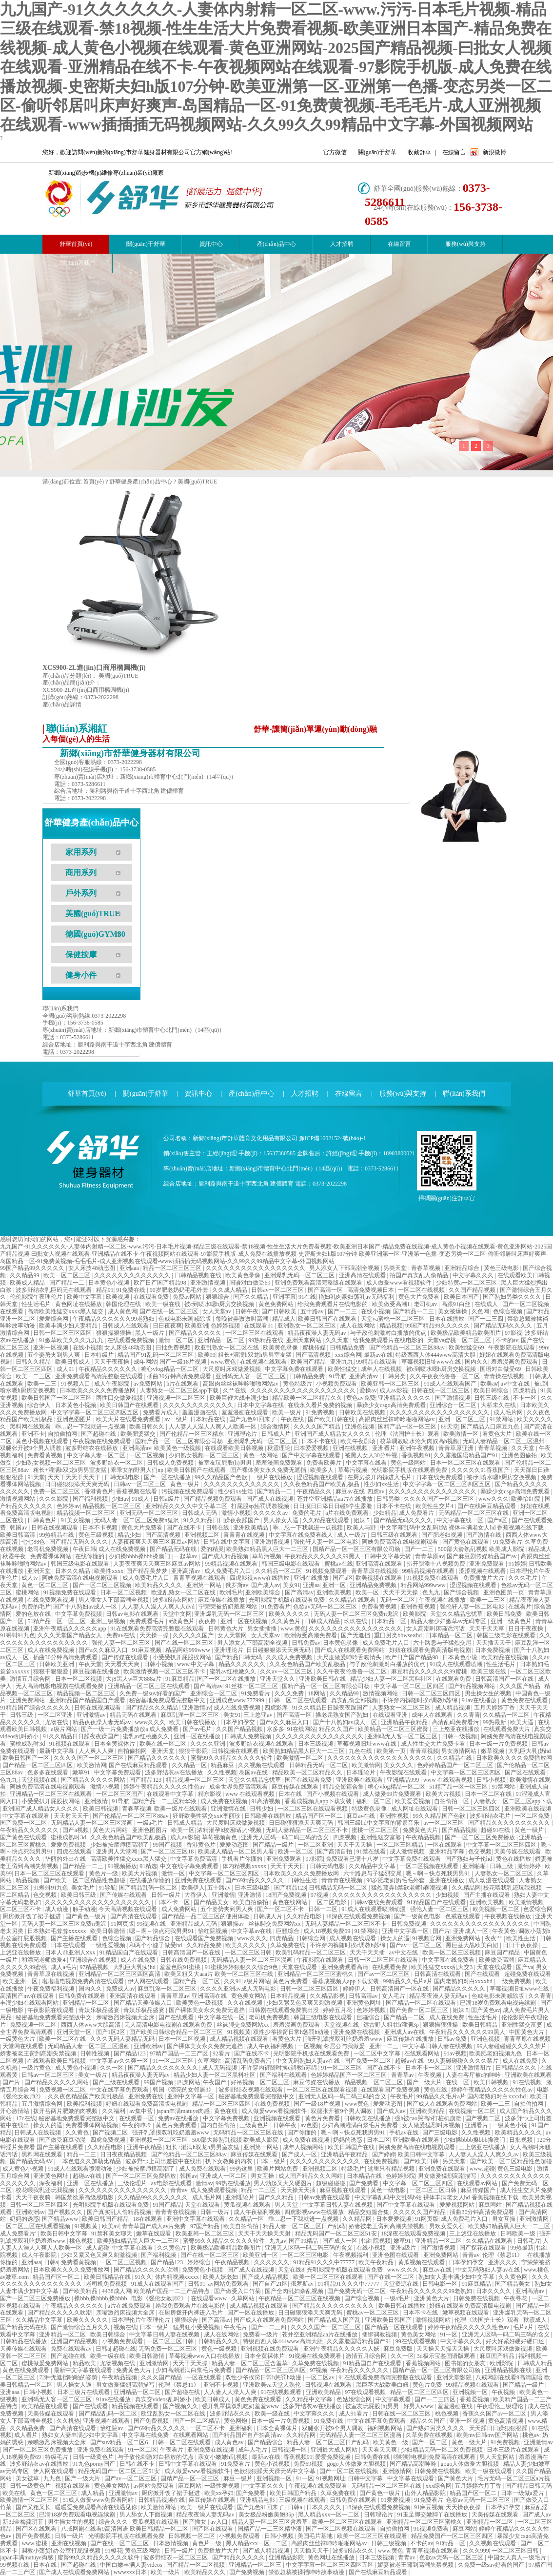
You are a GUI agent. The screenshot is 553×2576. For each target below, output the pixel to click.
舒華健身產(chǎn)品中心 (140, 481)
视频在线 (125, 2327)
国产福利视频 (91, 1498)
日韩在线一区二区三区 (441, 1390)
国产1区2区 (111, 2032)
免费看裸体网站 (51, 1556)
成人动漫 (57, 1909)
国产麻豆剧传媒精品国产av (482, 1556)
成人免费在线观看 (203, 2168)
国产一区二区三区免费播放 (480, 1837)
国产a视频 (76, 1830)
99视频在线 (152, 1923)
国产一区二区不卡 (281, 1909)
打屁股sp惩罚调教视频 (261, 1506)
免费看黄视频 (45, 1455)
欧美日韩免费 (505, 1613)
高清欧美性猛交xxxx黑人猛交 (66, 1311)
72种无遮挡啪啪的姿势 (69, 2377)
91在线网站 (301, 1729)
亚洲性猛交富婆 (381, 1837)
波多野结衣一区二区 (117, 1462)
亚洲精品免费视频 (374, 1585)
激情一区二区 (176, 1340)
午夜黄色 (503, 1931)
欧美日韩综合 (492, 1390)
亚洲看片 (384, 1448)
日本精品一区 (389, 1621)
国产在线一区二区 (391, 2277)
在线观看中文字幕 (171, 1794)
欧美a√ (110, 2226)
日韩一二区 (323, 1909)
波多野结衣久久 (231, 2413)
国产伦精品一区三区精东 (192, 1433)
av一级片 (175, 1419)
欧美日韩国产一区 (26, 1757)
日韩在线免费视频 (184, 1959)
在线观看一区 (137, 2118)
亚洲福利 (241, 2428)
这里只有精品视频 (392, 2168)
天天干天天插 (368, 1952)
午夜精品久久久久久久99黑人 (323, 1556)
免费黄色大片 (421, 1830)
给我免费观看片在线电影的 (333, 1304)
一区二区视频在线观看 (430, 1866)
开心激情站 (15, 2111)
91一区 (449, 2334)
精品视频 (391, 1325)
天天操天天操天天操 (443, 2348)
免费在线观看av (72, 2348)
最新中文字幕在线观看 (84, 2370)
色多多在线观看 (48, 1772)
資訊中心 (211, 244)
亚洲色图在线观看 (396, 2255)
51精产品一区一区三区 (57, 1621)
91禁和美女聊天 (112, 2233)
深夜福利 (51, 2183)
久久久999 (476, 2550)
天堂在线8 (291, 2269)
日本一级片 (272, 2161)
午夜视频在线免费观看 (103, 1441)
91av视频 (455, 2053)
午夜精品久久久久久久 (108, 1369)
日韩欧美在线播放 (268, 1815)
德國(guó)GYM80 (95, 934)
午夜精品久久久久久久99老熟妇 (114, 1318)
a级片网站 (64, 1729)
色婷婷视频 (226, 1325)
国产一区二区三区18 (168, 1851)
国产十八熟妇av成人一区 (85, 1606)
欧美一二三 (42, 1383)
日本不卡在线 (319, 1441)
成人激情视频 (408, 1851)
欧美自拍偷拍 (251, 1902)
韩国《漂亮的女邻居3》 (184, 2089)
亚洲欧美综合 (263, 1592)
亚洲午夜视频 (417, 1448)
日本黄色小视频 (109, 1282)
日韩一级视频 (460, 1736)
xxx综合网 (348, 1354)
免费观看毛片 (147, 1621)
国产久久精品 (251, 1296)
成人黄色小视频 (76, 2067)
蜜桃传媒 (314, 1347)
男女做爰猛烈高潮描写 (448, 2176)
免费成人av (120, 1988)
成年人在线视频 (382, 1369)
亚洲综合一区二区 (454, 1405)
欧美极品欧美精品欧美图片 (466, 1332)
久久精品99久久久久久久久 (153, 2197)
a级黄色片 (182, 1621)
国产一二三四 (486, 1318)
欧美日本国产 (462, 1296)
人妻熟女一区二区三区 (402, 1707)
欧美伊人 (193, 1887)
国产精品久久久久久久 (158, 1757)
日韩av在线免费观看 (377, 1902)
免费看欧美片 (324, 1462)
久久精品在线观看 (326, 1520)
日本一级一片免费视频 (499, 1743)
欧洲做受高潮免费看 (311, 1635)
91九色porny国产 (94, 2463)
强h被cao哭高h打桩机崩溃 (429, 2118)
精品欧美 (85, 2363)
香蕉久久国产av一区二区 (495, 2413)
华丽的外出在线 (66, 1858)
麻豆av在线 (350, 1491)
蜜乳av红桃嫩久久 (233, 1671)
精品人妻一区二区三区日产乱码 (304, 2226)
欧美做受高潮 (497, 1959)
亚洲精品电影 (258, 2499)
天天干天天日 (288, 1866)
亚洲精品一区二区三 (256, 2564)
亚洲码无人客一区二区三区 (251, 1376)
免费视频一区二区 (34, 2024)
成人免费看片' (19, 2233)
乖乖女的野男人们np (138, 1470)
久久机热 (68, 2420)
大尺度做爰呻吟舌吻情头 (350, 1657)
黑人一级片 (150, 1332)
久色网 (481, 1311)
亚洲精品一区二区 (222, 1340)
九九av (277, 2240)
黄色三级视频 (97, 1534)
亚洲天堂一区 (75, 2032)
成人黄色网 (122, 1311)
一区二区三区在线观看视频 (313, 1808)
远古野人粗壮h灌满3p (391, 2024)
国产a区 (498, 1520)
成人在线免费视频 (123, 1549)
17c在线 (26, 2118)
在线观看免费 (152, 1296)
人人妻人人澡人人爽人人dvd (158, 1606)
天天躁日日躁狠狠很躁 (499, 2428)
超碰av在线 (410, 2060)
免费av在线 (121, 1635)
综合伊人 (39, 1405)
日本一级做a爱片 (523, 2493)
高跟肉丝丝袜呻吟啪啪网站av (241, 1383)
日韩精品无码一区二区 (319, 1765)
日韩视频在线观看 (236, 1751)
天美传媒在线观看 (518, 1851)
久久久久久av (271, 1512)
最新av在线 (378, 1354)
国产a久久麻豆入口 (104, 1650)
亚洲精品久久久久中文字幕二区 (187, 1506)
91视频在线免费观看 (316, 2356)
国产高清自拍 (335, 1851)
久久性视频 (222, 1772)
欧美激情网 (91, 1765)
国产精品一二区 (405, 2017)
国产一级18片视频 (183, 1361)
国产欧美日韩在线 (332, 1419)
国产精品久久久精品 (152, 1707)
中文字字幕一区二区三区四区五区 (95, 1412)
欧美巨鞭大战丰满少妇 (240, 1397)
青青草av (403, 2075)
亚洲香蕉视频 (418, 1606)
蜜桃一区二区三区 (376, 1830)
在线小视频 (375, 1311)
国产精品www (60, 2218)
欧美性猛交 (343, 1369)
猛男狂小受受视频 (197, 2327)
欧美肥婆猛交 (138, 1433)
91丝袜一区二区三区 (252, 1686)
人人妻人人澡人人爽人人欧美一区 (213, 1426)
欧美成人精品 (28, 1282)
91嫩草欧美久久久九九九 (72, 1340)
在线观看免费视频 (131, 1340)
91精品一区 (451, 2543)
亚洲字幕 (284, 1296)
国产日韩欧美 (279, 1311)
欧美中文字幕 (85, 1296)
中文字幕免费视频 (79, 1613)
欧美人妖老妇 (221, 2277)
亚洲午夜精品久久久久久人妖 (342, 2348)
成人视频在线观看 (353, 1938)
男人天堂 (287, 2204)
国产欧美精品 (80, 2291)
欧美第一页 (391, 1751)
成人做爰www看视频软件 (399, 1282)
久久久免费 (290, 1693)
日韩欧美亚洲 (57, 1664)
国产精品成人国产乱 (335, 2319)
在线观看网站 (422, 2053)
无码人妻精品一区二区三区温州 (504, 1441)
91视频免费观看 (327, 1571)
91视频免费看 (432, 2528)
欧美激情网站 (159, 2507)
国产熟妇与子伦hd (469, 1858)
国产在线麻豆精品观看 (487, 1506)
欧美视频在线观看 (380, 1577)
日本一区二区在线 (489, 1794)
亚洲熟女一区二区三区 (307, 1325)
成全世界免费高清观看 (239, 1786)
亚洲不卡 (33, 1433)
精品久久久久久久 (242, 1664)
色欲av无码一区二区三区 (325, 1606)
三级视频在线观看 (303, 2499)
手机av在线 (404, 2132)
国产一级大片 (425, 2082)
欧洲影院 (502, 2363)
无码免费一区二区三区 (168, 2348)
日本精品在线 (208, 1419)
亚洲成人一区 (471, 1931)
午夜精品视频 (424, 1837)
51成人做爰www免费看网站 (98, 2499)
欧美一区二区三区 (67, 1275)
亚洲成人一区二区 (224, 2176)
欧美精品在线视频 (505, 1657)
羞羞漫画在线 (200, 1412)
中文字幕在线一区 (460, 1520)
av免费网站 (149, 1383)
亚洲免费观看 (487, 1563)
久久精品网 (466, 1887)
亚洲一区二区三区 (462, 1419)
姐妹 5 (362, 1520)
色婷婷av (68, 1506)
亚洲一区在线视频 (244, 1621)
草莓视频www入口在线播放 (205, 2356)
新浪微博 (494, 152)
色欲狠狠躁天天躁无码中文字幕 (275, 2471)
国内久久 (476, 1361)
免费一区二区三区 (57, 1491)
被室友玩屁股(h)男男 (225, 1462)
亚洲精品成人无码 (194, 1923)
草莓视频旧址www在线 (431, 1361)
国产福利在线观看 (284, 2075)
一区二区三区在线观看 (255, 1332)
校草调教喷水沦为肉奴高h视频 (420, 1441)
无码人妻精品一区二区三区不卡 (307, 1830)
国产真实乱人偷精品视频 (120, 2212)
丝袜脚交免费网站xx (275, 1923)
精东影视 (210, 1794)
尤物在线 (57, 1722)
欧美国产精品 (309, 1361)
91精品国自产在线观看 (437, 1902)
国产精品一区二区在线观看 (421, 2002)
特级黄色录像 (370, 1808)
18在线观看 (148, 2218)
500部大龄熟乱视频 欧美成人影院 (482, 1549)
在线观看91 (259, 1325)
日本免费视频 (493, 1650)
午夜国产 (215, 2082)
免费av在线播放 (179, 2118)
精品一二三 (82, 2154)
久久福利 (114, 2111)
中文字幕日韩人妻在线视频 (438, 2046)
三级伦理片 (133, 2183)
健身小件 (81, 975)
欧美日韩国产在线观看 (328, 1318)
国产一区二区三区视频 (103, 1585)
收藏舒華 (419, 152)
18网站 (317, 1693)
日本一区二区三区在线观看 (466, 1462)
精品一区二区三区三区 (173, 1268)
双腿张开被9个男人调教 (31, 1448)
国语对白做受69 (250, 1282)
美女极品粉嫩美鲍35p (267, 2514)
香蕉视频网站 (424, 2363)
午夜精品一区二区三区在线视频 (300, 2298)
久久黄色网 (513, 2277)
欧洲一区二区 (296, 1851)
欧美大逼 (522, 1722)
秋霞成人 (535, 2319)
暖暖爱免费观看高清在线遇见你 (96, 2507)
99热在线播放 (233, 2183)
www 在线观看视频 (448, 1779)
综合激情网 (275, 1426)
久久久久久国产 (194, 1635)
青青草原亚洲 (456, 1448)
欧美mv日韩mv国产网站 (488, 2435)
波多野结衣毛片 (491, 1815)
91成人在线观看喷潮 (457, 1664)
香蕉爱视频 (475, 2399)
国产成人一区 (300, 2154)
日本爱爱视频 (312, 1448)
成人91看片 (354, 2413)
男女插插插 (262, 1628)
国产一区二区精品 (197, 2420)
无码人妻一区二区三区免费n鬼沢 (137, 1520)
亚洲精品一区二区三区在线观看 (149, 1686)
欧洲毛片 (231, 1592)
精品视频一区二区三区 (112, 1506)
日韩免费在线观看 (83, 1995)
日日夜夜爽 (167, 1325)
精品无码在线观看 (134, 1714)
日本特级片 (99, 1354)
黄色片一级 (104, 1873)
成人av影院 (184, 1837)
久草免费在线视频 (316, 2363)
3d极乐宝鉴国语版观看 (447, 2356)
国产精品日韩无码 (239, 1657)
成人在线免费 (138, 1959)
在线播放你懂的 (150, 1880)
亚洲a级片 (403, 2247)
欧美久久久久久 (290, 1613)
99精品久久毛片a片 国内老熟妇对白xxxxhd (438, 1981)
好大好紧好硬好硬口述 (516, 2341)
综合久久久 (114, 2521)
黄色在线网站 (290, 1902)
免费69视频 (309, 2463)
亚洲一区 (334, 1585)
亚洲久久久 (503, 2262)
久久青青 (468, 1714)
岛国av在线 (254, 1772)
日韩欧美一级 (518, 2233)
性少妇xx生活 (382, 1484)
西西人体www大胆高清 (91, 2024)
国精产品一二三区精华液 (165, 1801)
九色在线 (361, 1751)
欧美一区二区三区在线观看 (329, 2277)
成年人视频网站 (304, 2147)
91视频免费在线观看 (433, 1577)
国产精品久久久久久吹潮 (146, 2269)
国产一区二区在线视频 (349, 2471)
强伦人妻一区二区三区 (122, 1642)
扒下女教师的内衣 (229, 2161)
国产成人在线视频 (270, 1498)
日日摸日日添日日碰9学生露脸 (333, 1506)
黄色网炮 (236, 2420)
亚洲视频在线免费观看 (270, 2348)
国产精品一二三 (414, 1311)
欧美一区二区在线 (63, 2038)
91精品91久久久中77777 (324, 2262)
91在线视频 (528, 2082)
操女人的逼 (395, 1938)
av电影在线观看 (172, 2183)
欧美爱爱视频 (413, 1801)
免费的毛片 (307, 1512)
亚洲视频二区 (202, 1534)
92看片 (222, 2053)
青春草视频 (426, 1268)
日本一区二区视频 (124, 1592)
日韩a (51, 2262)
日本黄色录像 (341, 1642)
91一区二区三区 (174, 2060)
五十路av (312, 1311)
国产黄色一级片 (86, 1916)
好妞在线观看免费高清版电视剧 (431, 1650)
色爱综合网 (538, 1909)
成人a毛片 (64, 1967)
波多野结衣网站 (174, 1599)
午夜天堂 (90, 1664)
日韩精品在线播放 (24, 2341)
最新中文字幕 (57, 1751)
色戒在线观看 (463, 1916)
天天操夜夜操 (464, 2507)
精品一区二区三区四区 (222, 2103)
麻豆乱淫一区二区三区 (190, 1714)
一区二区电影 (329, 1902)
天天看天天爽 (122, 1664)
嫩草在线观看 (154, 2233)
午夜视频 (430, 2075)
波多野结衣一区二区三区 (176, 2557)
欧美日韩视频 (101, 1808)
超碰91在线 (496, 1830)
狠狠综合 (218, 1296)
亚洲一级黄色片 (512, 1621)
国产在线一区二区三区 (169, 1311)
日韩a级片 (166, 1498)
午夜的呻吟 (137, 2125)
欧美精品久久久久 (159, 1585)
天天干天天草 (487, 1628)
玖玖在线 (356, 1621)
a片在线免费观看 (347, 1512)
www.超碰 (481, 2168)
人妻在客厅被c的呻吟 (474, 2075)
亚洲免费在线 (146, 2096)
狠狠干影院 (193, 1751)
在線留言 (454, 152)
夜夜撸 (207, 1621)
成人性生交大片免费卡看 (434, 1743)
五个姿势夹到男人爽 (54, 1354)
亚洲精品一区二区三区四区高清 (120, 1974)
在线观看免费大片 (507, 1729)
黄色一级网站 (261, 1455)
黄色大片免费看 (419, 1296)
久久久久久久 (272, 2262)
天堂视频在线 (39, 1779)
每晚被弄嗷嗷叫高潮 (243, 1318)
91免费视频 (320, 1412)
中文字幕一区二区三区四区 (410, 1686)
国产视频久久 (65, 2212)
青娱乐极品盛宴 (100, 2010)
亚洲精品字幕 (447, 1851)
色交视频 (480, 1851)
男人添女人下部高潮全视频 (345, 1268)
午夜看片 (172, 2449)
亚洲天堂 (39, 1571)
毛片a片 (523, 2327)
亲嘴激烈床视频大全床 (126, 2017)
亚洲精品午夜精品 (405, 1722)
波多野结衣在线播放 (92, 1448)
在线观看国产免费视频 (205, 1938)
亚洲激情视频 (208, 1282)
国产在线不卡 (184, 1527)
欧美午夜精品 (376, 2262)
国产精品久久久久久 (196, 1332)
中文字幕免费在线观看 (295, 1369)
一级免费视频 (514, 1981)
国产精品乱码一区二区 (149, 1887)
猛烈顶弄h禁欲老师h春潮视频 (410, 1887)
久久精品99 (25, 1275)
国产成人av (265, 1585)
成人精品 (93, 2493)
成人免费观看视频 (214, 2190)
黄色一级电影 (389, 2190)
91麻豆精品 (180, 1678)
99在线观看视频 (416, 2341)
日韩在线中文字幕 (227, 1541)
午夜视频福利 (351, 2255)
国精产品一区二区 (197, 1981)
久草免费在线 (288, 1945)
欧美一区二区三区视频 (452, 1952)
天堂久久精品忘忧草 (457, 1613)
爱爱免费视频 (69, 1844)
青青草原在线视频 (375, 1571)
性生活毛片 (36, 1304)
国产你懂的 (302, 2132)
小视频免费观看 (337, 1383)
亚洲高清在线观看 (363, 1275)
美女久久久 (399, 1765)
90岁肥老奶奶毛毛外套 (180, 1290)
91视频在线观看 (70, 1743)
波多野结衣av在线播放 (174, 1772)
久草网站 (210, 2060)
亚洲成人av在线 (405, 2032)
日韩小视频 (159, 1664)
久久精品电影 (304, 1916)
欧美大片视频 (444, 1794)
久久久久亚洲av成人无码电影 (238, 1988)
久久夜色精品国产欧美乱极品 (322, 1484)
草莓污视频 (353, 1470)
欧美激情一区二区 (300, 1757)
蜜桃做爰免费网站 (45, 2363)
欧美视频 (118, 1296)
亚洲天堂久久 (278, 1678)
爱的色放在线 (34, 1613)
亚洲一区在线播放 (198, 1736)
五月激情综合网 (42, 2103)
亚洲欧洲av (149, 2046)
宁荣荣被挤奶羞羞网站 (228, 1606)
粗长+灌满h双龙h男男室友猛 (255, 1354)
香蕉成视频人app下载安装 (319, 1801)
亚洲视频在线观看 (278, 2118)
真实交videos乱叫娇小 (164, 2399)
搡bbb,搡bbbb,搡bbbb (101, 2298)
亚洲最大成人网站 (335, 2449)
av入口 (219, 2521)
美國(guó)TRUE (92, 913)
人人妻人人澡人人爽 (231, 2392)
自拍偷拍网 (63, 1433)
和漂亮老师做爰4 (44, 1959)
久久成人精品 (230, 1290)
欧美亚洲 (196, 1325)
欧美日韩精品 (480, 2024)
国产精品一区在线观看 (395, 2327)
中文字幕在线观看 (26, 1815)
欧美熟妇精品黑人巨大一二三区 (268, 1549)
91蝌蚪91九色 (17, 1635)
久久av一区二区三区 (287, 1671)
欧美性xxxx (108, 1571)
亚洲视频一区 (471, 2392)
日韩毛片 (528, 2240)
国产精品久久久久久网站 (94, 1779)
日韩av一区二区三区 (278, 1290)
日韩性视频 (95, 2053)
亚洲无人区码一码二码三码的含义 (285, 1837)
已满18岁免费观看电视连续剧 (498, 2002)
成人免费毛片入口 (228, 1571)
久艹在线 (235, 1390)
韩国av (19, 1527)
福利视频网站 (385, 2428)
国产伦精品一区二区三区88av (407, 1347)
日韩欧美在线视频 (363, 1412)
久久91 (232, 1981)
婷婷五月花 (338, 2010)
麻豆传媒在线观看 (296, 1786)
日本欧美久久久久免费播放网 (98, 1390)
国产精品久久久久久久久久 (163, 2067)
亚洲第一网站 (204, 1585)
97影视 (513, 1332)
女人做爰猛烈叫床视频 (432, 2125)
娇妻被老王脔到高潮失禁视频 (39, 2053)
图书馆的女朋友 (466, 2363)
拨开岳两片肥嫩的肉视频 (66, 2111)
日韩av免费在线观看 (325, 2197)
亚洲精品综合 (462, 1268)
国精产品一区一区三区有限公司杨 (179, 1441)
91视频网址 (330, 2478)
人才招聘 (342, 244)
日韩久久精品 (34, 1361)
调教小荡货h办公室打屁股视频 (61, 2550)
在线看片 (520, 1606)
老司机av (426, 1304)
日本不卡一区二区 (429, 2067)
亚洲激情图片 (474, 2067)
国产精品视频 (460, 1830)
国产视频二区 (483, 2118)
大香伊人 (196, 1895)
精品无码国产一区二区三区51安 (336, 2233)
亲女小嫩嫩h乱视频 (223, 2457)
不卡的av (506, 1340)
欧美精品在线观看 (45, 2406)
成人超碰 (97, 2247)
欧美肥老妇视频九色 (496, 2053)
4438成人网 (116, 2291)
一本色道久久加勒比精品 (89, 2161)
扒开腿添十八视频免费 (437, 1563)
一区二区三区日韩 (249, 1952)
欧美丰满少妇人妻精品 (69, 1325)
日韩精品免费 (348, 1347)
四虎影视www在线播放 (260, 1577)
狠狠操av (233, 1923)
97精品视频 (94, 1967)
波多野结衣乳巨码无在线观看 (54, 1290)
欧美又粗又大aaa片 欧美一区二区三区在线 (219, 1974)
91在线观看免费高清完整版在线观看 (157, 1628)
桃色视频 (81, 2240)
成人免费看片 (417, 1512)
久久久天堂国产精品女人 (70, 1635)
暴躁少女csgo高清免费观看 (391, 1405)
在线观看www (209, 2298)
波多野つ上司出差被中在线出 (164, 2161)
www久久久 (493, 1498)
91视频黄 (239, 2032)
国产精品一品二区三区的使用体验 (206, 1916)
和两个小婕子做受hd (156, 1945)
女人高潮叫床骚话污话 (436, 1628)
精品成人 (284, 1318)
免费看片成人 (161, 1412)
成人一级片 (352, 1534)
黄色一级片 (185, 1484)
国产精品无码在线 (174, 1549)
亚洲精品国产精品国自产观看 (88, 1700)
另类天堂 (395, 1268)
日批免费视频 (174, 1347)
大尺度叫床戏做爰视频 (232, 1369)
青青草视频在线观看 (200, 1577)
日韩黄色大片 (226, 1628)
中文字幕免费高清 (194, 1858)
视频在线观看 (73, 2485)
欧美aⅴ (489, 1383)
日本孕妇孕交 (238, 1722)
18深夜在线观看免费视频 (359, 1916)
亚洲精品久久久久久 (405, 1397)
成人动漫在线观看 (492, 1880)
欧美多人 (322, 1470)
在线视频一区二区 (473, 2111)
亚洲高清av (364, 1376)
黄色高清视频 (506, 2420)
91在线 (307, 1296)
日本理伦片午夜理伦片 (142, 2319)
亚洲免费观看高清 (345, 1967)
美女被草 (28, 2478)
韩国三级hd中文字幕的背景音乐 (379, 1822)
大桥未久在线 (499, 1405)
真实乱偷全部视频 (355, 1700)
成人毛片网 (509, 1412)
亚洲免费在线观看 (199, 1880)
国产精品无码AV (32, 2161)
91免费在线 (131, 1290)
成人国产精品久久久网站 (311, 2176)
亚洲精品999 (403, 1779)
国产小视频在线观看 (333, 1794)
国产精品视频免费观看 (213, 1498)
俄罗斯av (236, 1585)
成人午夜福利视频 (271, 2046)
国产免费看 (364, 2183)
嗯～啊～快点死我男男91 (439, 1873)
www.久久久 (403, 2269)
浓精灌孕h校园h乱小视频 (230, 1830)
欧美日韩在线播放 (193, 1722)
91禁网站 (502, 1419)
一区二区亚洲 (56, 1714)
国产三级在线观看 (117, 2082)
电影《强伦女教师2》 (159, 2298)
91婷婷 (517, 1563)
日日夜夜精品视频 (124, 2154)
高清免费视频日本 (371, 1290)
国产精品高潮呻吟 (414, 2463)
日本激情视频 (171, 2543)
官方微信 (335, 152)
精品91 (105, 1290)
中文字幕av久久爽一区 (120, 2060)
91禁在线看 (371, 1851)
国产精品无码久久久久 (503, 1325)
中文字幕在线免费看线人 (302, 1534)
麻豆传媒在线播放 (222, 1599)
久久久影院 (54, 1498)
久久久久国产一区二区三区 (439, 1498)
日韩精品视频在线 (199, 1275)
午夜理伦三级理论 (500, 2406)
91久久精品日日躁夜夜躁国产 (222, 1520)
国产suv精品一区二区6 (120, 2442)
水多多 (275, 1729)
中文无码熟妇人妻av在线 (308, 2060)
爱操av (367, 1390)
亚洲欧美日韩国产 (389, 2319)
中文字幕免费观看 (118, 1772)
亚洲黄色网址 (364, 2002)
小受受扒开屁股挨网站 (183, 1657)
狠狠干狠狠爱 (51, 1671)
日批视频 (521, 2139)
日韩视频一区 (290, 2449)
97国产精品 (205, 2226)
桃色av (530, 2435)
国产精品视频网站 (472, 1686)
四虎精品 (525, 1390)
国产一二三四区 (436, 2399)
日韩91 (196, 2283)
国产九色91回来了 (253, 1419)
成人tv (30, 1577)
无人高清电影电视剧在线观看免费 (60, 1686)
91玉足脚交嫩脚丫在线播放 (433, 2514)
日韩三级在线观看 (395, 1534)
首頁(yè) (93, 481)
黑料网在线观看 (31, 1426)
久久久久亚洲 (208, 1743)
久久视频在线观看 (262, 1765)
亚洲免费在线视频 (357, 2032)
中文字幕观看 (393, 2399)
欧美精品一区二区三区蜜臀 (394, 1729)
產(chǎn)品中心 (276, 244)
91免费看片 (507, 1541)
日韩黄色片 (42, 1520)
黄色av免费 (360, 1397)
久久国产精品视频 (473, 1290)
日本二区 (378, 2139)
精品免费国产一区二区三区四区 (452, 2536)
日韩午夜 (246, 1311)
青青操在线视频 (505, 1376)
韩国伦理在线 (124, 1304)
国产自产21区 (270, 2283)
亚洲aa (311, 1585)
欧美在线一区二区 (163, 1743)
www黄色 (358, 2103)
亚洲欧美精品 (251, 1527)
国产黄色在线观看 (466, 1541)
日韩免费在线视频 (477, 2298)
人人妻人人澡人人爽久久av (484, 2154)
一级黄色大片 (18, 2038)
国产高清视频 (314, 1354)
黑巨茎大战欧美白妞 (473, 1945)
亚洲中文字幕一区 (406, 1931)
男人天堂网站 (497, 2457)
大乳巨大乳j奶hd (529, 1751)
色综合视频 (508, 1311)
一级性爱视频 (108, 1945)
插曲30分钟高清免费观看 (180, 1376)
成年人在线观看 (433, 1714)
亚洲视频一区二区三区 (177, 1397)
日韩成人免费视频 (171, 1462)
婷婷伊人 (355, 1988)
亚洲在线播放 (312, 1577)
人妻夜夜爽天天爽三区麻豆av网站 (156, 1541)
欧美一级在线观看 (489, 2471)
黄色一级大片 (470, 2442)
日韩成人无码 (200, 1512)
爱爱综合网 (54, 1318)
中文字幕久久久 (474, 1275)
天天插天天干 (494, 1642)
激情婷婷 (529, 1866)
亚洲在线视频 (351, 1448)
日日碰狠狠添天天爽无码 (78, 1484)
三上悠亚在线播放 (457, 1729)
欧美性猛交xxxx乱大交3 (442, 1967)
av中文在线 (516, 1383)
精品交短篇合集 (344, 1786)
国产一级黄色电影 (418, 1916)
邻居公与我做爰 (345, 2046)
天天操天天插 (298, 2190)
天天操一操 (154, 1635)
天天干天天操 (401, 1592)
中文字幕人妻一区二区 (97, 1455)
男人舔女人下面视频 (146, 2514)
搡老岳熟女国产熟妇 (343, 1714)
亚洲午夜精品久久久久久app (70, 1628)
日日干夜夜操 (526, 1628)
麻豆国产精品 (503, 1952)
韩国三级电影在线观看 (81, 1563)
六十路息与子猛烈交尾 (443, 1642)
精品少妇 (130, 1534)
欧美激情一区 (461, 1433)
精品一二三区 (259, 2190)
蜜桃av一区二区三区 (373, 2312)
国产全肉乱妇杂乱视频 (295, 2291)
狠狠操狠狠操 (114, 1332)
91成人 (141, 1498)
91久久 (143, 2277)
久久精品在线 (455, 1757)
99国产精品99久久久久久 (33, 1268)
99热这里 (242, 2168)
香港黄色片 (99, 1491)
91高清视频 (266, 1801)
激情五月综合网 (31, 1678)
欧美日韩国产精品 (106, 2218)
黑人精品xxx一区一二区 (329, 2514)
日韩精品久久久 (516, 2067)
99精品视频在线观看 (232, 1563)
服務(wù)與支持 (465, 244)
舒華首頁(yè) (87, 1093)
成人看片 (26, 2435)
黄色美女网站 (249, 1995)
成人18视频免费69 (327, 1931)
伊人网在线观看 (149, 1981)
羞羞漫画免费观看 (515, 1361)
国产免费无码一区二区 (357, 2291)
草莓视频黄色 (220, 1837)
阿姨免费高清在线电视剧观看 (400, 1541)
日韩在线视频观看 (55, 1527)
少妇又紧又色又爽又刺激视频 (305, 2002)
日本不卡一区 (173, 1902)
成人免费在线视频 (224, 1801)
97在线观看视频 (366, 2392)
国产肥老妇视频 (442, 1534)
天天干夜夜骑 (34, 2197)
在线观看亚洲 (391, 1714)
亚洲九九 (342, 1361)
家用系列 (81, 852)
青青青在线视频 (244, 1534)
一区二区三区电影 (306, 2255)
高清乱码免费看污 (456, 1722)
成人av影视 (393, 1390)
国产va (524, 1967)
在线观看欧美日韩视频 (235, 1448)
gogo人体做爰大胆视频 (357, 2463)
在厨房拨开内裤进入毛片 (380, 1477)
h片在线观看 (183, 1383)
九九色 (52, 2478)
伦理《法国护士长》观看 (408, 1433)
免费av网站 (188, 1296)
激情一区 (173, 1873)
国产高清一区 (326, 1290)
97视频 (320, 1895)
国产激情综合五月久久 (81, 2327)
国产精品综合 (153, 1938)
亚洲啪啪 (474, 1866)
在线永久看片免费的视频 (321, 1405)
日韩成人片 (276, 1433)
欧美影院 (415, 1613)
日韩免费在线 (373, 2457)
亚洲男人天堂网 (117, 1851)
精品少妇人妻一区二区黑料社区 (392, 1678)
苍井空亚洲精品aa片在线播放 (335, 1498)
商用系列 (81, 872)
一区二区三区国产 (120, 1794)
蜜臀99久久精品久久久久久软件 (232, 1757)
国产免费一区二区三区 (420, 2010)
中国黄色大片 (527, 2032)
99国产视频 (168, 1844)
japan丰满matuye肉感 (184, 2111)
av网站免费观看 (229, 2283)
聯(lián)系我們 (77, 263)
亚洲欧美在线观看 (360, 1779)
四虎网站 (188, 2082)
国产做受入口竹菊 (238, 2291)
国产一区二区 (430, 2442)
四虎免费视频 (108, 2139)
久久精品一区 (190, 1765)
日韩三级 (22, 1714)
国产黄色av (485, 2010)
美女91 (291, 1585)
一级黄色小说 (510, 2125)
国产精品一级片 (274, 1844)
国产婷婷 (383, 2154)
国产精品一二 (67, 1282)
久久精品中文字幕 (373, 1866)
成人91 (66, 1369)
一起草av (186, 1556)
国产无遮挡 (356, 1635)
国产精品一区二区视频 (196, 2564)
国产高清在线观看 (134, 1916)
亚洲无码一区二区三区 (149, 1512)
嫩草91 (81, 1772)
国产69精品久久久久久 (255, 1880)
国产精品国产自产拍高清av (247, 2435)
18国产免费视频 (286, 1895)
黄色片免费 (428, 2384)
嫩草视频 (493, 1751)
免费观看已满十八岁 (353, 1858)
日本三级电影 (253, 1887)
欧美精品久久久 (205, 2572)
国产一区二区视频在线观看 (341, 2528)
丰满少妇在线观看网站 (30, 2002)
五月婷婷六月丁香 (478, 2485)
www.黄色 (223, 1361)
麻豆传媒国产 (478, 2190)
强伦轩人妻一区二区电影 (326, 1541)
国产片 (441, 1931)
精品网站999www (424, 1585)
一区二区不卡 (208, 2428)
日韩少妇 (262, 1808)
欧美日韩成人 (73, 1361)
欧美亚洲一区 (20, 1981)
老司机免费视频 (48, 1549)
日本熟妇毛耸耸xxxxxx (57, 1931)
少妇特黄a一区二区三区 (467, 1282)
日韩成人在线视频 (38, 2132)
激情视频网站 (18, 1498)
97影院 (314, 1858)
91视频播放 (122, 1866)
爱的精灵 (212, 1549)
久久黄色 (77, 2132)
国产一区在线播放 (168, 1477)
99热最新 (495, 1722)
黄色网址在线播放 (79, 1304)
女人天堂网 (232, 1635)
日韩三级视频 (389, 2543)
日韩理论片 (379, 2514)
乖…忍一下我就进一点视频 (91, 1426)
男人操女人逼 (281, 1520)
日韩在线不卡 (137, 2463)
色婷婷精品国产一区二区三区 (455, 1765)
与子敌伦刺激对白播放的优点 (389, 1332)
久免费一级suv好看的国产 (153, 1693)
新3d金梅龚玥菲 (23, 2521)
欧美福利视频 (85, 2103)
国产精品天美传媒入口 (144, 2002)
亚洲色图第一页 (504, 1592)
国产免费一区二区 (24, 1822)
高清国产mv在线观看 (28, 1995)
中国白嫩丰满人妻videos (131, 2564)
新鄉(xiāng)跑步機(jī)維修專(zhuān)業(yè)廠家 (106, 172)
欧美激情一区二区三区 (30, 2499)
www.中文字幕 (196, 1664)
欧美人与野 (362, 1527)
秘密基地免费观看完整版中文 (168, 1700)
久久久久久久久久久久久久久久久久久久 (303, 1390)
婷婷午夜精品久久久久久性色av (164, 1786)
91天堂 (36, 1477)
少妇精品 (384, 1512)
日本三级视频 (316, 1743)
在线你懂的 (90, 1556)
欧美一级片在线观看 (181, 1808)
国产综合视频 (462, 1592)
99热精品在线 (265, 1340)
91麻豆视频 (147, 1650)
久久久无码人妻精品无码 (123, 2038)
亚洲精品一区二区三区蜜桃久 (316, 1974)
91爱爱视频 (396, 2499)
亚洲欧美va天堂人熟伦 (272, 2384)
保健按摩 (81, 954)
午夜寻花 (516, 2298)
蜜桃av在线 (338, 1563)
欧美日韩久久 (147, 1426)
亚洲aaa (129, 1268)
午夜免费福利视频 (51, 1988)
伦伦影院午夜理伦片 (37, 1296)
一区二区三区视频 (124, 2262)
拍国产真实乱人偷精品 (420, 1275)
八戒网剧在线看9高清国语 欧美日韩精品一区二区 (125, 2528)
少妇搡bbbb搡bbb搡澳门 (140, 1556)
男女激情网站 (459, 1751)
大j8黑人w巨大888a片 (134, 1678)
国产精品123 (146, 1779)
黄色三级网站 (143, 2550)
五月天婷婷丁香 (495, 1707)
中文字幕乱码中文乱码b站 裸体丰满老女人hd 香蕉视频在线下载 (462, 1527)
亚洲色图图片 (75, 1419)
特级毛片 (353, 2168)
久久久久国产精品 (318, 1426)
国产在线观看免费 (309, 1779)
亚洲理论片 (243, 1433)
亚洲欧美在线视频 (527, 1808)
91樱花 (113, 2550)
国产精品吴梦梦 (147, 1571)
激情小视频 (236, 1512)
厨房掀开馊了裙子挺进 (32, 1916)
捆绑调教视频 (380, 2334)
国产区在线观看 (526, 1772)
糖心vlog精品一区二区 (170, 1369)
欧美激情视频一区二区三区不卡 (165, 1671)
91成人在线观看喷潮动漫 (374, 1909)
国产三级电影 (440, 2132)
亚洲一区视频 (51, 1347)
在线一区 (458, 2082)
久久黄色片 (286, 1621)
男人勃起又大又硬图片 (284, 2183)
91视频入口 (76, 1383)
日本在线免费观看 (440, 1477)
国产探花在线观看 (483, 2247)
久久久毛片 (523, 1577)
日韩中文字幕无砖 (388, 1556)
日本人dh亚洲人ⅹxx (71, 1952)
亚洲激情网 (534, 2218)
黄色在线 (436, 2089)
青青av (178, 2190)
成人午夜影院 (112, 1383)
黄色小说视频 (273, 2463)
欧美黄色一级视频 (178, 1448)
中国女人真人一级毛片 (518, 2557)
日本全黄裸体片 (115, 1743)
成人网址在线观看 (415, 1808)
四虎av (376, 1491)
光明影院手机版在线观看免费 (410, 1470)
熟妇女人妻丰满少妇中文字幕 (457, 2277)
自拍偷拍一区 (452, 1801)
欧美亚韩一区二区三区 (391, 1383)
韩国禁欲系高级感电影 (85, 2197)
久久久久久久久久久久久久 (199, 1405)
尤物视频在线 (118, 2363)
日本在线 (290, 1794)
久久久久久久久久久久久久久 (133, 1275)
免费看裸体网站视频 (92, 2125)
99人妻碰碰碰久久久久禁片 (512, 2046)
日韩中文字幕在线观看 (188, 2463)
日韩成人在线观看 (126, 1325)
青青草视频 (493, 1448)
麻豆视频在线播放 (97, 1671)
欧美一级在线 (163, 1304)
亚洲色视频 (360, 1426)
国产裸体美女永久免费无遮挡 (269, 1470)
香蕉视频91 (416, 1455)
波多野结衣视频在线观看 (262, 1743)
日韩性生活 (303, 1880)
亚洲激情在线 (229, 1808)
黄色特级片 (298, 1383)
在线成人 (486, 1304)
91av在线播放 (480, 1700)
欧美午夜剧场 (358, 1441)
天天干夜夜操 (112, 1361)
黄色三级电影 (502, 1268)
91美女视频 (76, 1520)
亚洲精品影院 (287, 2557)
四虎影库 (276, 1707)
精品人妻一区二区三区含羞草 (250, 2363)
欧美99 (207, 1354)
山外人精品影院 (426, 2493)
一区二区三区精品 (400, 1844)
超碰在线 (124, 2348)
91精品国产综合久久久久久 (36, 1707)
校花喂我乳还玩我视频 (513, 1887)
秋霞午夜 (14, 1556)
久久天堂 (337, 1340)
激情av (204, 2183)
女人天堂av (217, 1311)
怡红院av (112, 2428)
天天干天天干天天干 (75, 1477)
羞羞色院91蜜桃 (180, 1967)
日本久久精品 (73, 1571)
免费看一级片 (261, 2334)
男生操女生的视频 (489, 1693)
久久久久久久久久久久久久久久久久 (356, 1628)
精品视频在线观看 (136, 2406)
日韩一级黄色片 (94, 2457)
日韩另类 (394, 1376)
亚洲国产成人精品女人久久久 (333, 1433)
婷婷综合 (199, 2262)
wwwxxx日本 (131, 2572)
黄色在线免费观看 (26, 2370)
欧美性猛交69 (467, 1347)
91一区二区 (142, 2449)
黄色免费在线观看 (525, 1700)
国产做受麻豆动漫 (63, 2139)
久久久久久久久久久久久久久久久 (433, 1491)
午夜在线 (292, 1419)
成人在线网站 (358, 1325)
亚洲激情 (96, 1801)
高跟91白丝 (456, 1304)
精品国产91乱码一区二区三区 (156, 1354)
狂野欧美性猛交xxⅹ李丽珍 (207, 1815)
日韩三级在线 (492, 1397)
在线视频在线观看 (264, 1361)
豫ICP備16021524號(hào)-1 (332, 1138)
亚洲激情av (196, 1707)
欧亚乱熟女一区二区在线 (227, 1347)
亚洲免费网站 (28, 1700)
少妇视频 (447, 1895)
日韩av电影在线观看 (132, 1613)
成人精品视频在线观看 (240, 2038)
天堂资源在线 (401, 2283)
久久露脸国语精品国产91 (466, 1455)
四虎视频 (345, 1837)
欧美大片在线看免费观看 (129, 1419)
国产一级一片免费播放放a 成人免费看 (130, 1729)
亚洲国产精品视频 (75, 2341)
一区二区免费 (532, 1815)
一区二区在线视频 (422, 1290)
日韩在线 (218, 1527)
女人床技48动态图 (92, 1268)
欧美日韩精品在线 (108, 2277)
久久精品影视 (328, 1995)
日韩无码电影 (122, 1477)
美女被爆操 (453, 1311)
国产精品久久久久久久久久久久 (510, 1822)
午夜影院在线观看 (512, 1347)
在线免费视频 (273, 2103)
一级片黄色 (36, 2067)
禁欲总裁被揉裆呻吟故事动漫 (307, 2572)
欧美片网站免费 (278, 2168)
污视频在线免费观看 (188, 1491)
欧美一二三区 (34, 1376)
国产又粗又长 (34, 2507)
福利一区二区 (374, 1801)
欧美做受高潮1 (392, 1304)
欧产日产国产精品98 (161, 1282)
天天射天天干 (72, 1815)
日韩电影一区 (440, 2283)
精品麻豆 (223, 1765)
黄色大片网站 (111, 1830)
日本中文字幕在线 (261, 1405)
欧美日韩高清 (18, 1534)
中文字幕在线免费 (146, 2435)
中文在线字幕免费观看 (190, 1866)
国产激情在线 (484, 1534)
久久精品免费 (204, 1945)
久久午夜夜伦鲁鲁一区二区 (445, 1376)
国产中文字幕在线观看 (312, 1455)
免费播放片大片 (484, 1577)
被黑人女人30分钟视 (372, 1455)
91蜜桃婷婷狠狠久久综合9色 (242, 1967)
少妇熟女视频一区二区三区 (204, 1455)
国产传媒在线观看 (125, 1657)
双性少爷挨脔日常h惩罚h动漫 (292, 2032)
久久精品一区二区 (279, 1571)
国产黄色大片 (456, 2478)
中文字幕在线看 (367, 1462)
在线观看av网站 (478, 2183)
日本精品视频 (288, 1995)
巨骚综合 (288, 1931)
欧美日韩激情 (108, 1931)
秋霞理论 (279, 1448)
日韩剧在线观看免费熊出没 (284, 2010)
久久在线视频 (245, 2002)
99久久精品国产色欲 (222, 1477)
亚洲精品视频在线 (509, 2370)
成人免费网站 (179, 1909)
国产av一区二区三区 (416, 1945)
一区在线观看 (445, 1844)
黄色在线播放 (514, 1858)
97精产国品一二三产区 (180, 2053)
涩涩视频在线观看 (320, 1477)
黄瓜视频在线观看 (248, 2204)
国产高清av (299, 1592)
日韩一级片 (166, 1895)
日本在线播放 (447, 1318)
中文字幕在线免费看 (449, 1959)
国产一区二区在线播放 (227, 1678)
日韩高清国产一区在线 (505, 1678)
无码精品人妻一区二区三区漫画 (92, 1822)
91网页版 (122, 1923)
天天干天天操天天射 (265, 2233)
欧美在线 (14, 2493)
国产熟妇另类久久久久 (513, 1296)
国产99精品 (304, 2240)
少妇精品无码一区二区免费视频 (442, 2449)
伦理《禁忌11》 (503, 2255)
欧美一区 (368, 1592)
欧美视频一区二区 (497, 1909)
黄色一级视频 (219, 2348)
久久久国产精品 (520, 1686)
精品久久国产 (337, 1729)
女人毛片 (394, 1995)
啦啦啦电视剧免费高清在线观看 (83, 1981)
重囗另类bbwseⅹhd (398, 1635)
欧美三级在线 (489, 1671)
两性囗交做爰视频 (120, 1397)
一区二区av (320, 2377)
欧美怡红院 (526, 1498)
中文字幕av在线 (252, 1931)
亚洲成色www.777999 (238, 1700)
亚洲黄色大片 (432, 2298)
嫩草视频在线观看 (466, 2312)
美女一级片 (93, 2075)
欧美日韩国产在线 (352, 2147)
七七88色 (33, 1541)
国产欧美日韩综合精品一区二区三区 (176, 2032)
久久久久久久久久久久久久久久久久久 (256, 1268)
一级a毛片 (150, 1822)
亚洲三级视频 (108, 1621)
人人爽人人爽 (97, 1751)
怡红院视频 (213, 1931)
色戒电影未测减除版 (185, 1318)
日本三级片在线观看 (84, 2392)
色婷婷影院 (400, 2176)
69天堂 (449, 1426)
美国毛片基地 (315, 2536)
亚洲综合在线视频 (94, 1959)
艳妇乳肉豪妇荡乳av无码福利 (356, 1296)
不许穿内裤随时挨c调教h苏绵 (420, 1700)
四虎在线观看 (75, 1851)
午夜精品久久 (314, 1491)
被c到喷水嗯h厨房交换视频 (220, 1304)
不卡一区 (525, 1397)
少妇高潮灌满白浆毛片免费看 (360, 2125)
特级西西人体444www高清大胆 (436, 1354)
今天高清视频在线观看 (128, 1909)
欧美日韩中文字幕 (422, 2154)
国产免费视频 (152, 2420)
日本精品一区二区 (450, 1635)
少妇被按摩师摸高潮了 (120, 1844)
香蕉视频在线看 (137, 1491)
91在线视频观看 (281, 2392)
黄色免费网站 (276, 1304)
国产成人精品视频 (225, 1556)
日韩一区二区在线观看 (298, 1700)
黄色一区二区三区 (45, 1585)
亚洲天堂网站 (304, 1340)
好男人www (419, 2406)
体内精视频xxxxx (245, 1866)
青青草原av (429, 1556)
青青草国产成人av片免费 (154, 2226)
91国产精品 (167, 2204)
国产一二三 (343, 1311)
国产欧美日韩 (421, 2161)
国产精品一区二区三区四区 (38, 1765)
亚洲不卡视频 (221, 2384)
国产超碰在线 (99, 1433)
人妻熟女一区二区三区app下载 (180, 1390)
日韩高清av (364, 1995)
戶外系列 (81, 893)
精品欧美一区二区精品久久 (308, 1397)
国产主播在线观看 (487, 1895)
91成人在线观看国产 (451, 1383)
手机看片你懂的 (242, 1858)
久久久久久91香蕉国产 (481, 1470)
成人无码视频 (220, 2067)
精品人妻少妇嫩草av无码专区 (449, 1621)
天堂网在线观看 (23, 2046)
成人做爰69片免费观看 (393, 1794)
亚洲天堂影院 (454, 2377)
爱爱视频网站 (457, 2204)
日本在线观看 (69, 1945)
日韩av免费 (452, 2038)
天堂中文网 (177, 1613)
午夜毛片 (402, 2096)
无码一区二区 (398, 1599)
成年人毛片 (253, 2449)
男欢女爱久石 (447, 2226)
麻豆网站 (490, 2204)
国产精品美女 (212, 1902)
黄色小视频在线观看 (43, 1441)
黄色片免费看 (291, 1981)
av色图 (309, 2125)
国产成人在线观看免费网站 (350, 1650)
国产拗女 (195, 2521)
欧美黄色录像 (243, 1275)
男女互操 (263, 2176)
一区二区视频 (147, 1455)
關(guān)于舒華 (377, 152)
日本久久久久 (494, 2291)
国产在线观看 (483, 1974)
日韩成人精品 (323, 1621)
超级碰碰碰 (331, 2183)
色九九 (431, 1592)
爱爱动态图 (234, 1844)
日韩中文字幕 (366, 2478)
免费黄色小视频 (203, 2269)
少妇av (120, 1498)
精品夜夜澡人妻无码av (317, 1332)
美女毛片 (83, 1887)
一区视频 (309, 2046)
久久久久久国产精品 (420, 2212)
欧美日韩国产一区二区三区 (57, 1397)
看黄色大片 (497, 1433)
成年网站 (145, 1361)
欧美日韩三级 (79, 1895)
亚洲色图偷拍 (520, 1455)
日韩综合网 (311, 1938)
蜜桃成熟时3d (28, 1743)
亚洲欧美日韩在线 (323, 1678)
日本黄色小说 (460, 1657)
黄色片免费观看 (177, 2125)
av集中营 (141, 2111)
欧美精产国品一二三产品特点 (172, 2291)
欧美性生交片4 (435, 1506)
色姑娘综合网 (354, 2399)
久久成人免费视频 (290, 1657)
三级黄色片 (254, 2125)
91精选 (148, 1866)
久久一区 (112, 2067)
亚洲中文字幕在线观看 (196, 2218)
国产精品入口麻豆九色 (491, 1426)
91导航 (337, 1376)
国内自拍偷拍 (218, 2125)
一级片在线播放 (272, 1477)
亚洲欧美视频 (334, 1592)
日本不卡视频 (100, 1527)
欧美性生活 (521, 1938)
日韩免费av (306, 1642)
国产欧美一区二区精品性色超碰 (85, 1880)
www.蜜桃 (34, 2543)
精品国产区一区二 (320, 1815)
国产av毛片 (198, 1729)
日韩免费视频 (409, 1923)
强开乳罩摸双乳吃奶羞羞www (344, 2038)
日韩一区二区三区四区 (63, 1332)
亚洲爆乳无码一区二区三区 (300, 1275)
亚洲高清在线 (210, 1995)
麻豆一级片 (238, 2478)
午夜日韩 (84, 1549)
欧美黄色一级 (391, 2442)
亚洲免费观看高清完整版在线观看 (319, 1282)
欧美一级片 (287, 1412)
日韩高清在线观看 (438, 1974)
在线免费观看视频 (51, 1599)
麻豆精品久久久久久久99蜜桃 (430, 1671)
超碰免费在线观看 (527, 1974)
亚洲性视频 (394, 1815)
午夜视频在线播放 (443, 1599)
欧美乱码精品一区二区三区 (311, 1952)
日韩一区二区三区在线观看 (383, 1959)
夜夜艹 (494, 1938)
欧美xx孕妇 (219, 2493)
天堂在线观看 (300, 1967)
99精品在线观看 (377, 1361)
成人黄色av (230, 2442)
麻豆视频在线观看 (343, 2190)
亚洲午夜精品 (145, 2147)
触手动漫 (84, 1909)
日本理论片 (361, 1772)
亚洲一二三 (384, 2046)
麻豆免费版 (398, 2348)
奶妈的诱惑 (348, 2139)
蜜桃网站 (28, 1592)
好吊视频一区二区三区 (261, 2082)
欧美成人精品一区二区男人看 (237, 1851)
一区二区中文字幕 (378, 2053)
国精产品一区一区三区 (408, 1426)
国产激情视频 (453, 1397)
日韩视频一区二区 (192, 2536)
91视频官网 (427, 1938)
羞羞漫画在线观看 (245, 1412)
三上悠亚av (258, 1714)
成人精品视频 (453, 1707)
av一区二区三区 (444, 1822)
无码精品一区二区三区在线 (474, 1512)
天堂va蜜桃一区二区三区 (393, 1318)
